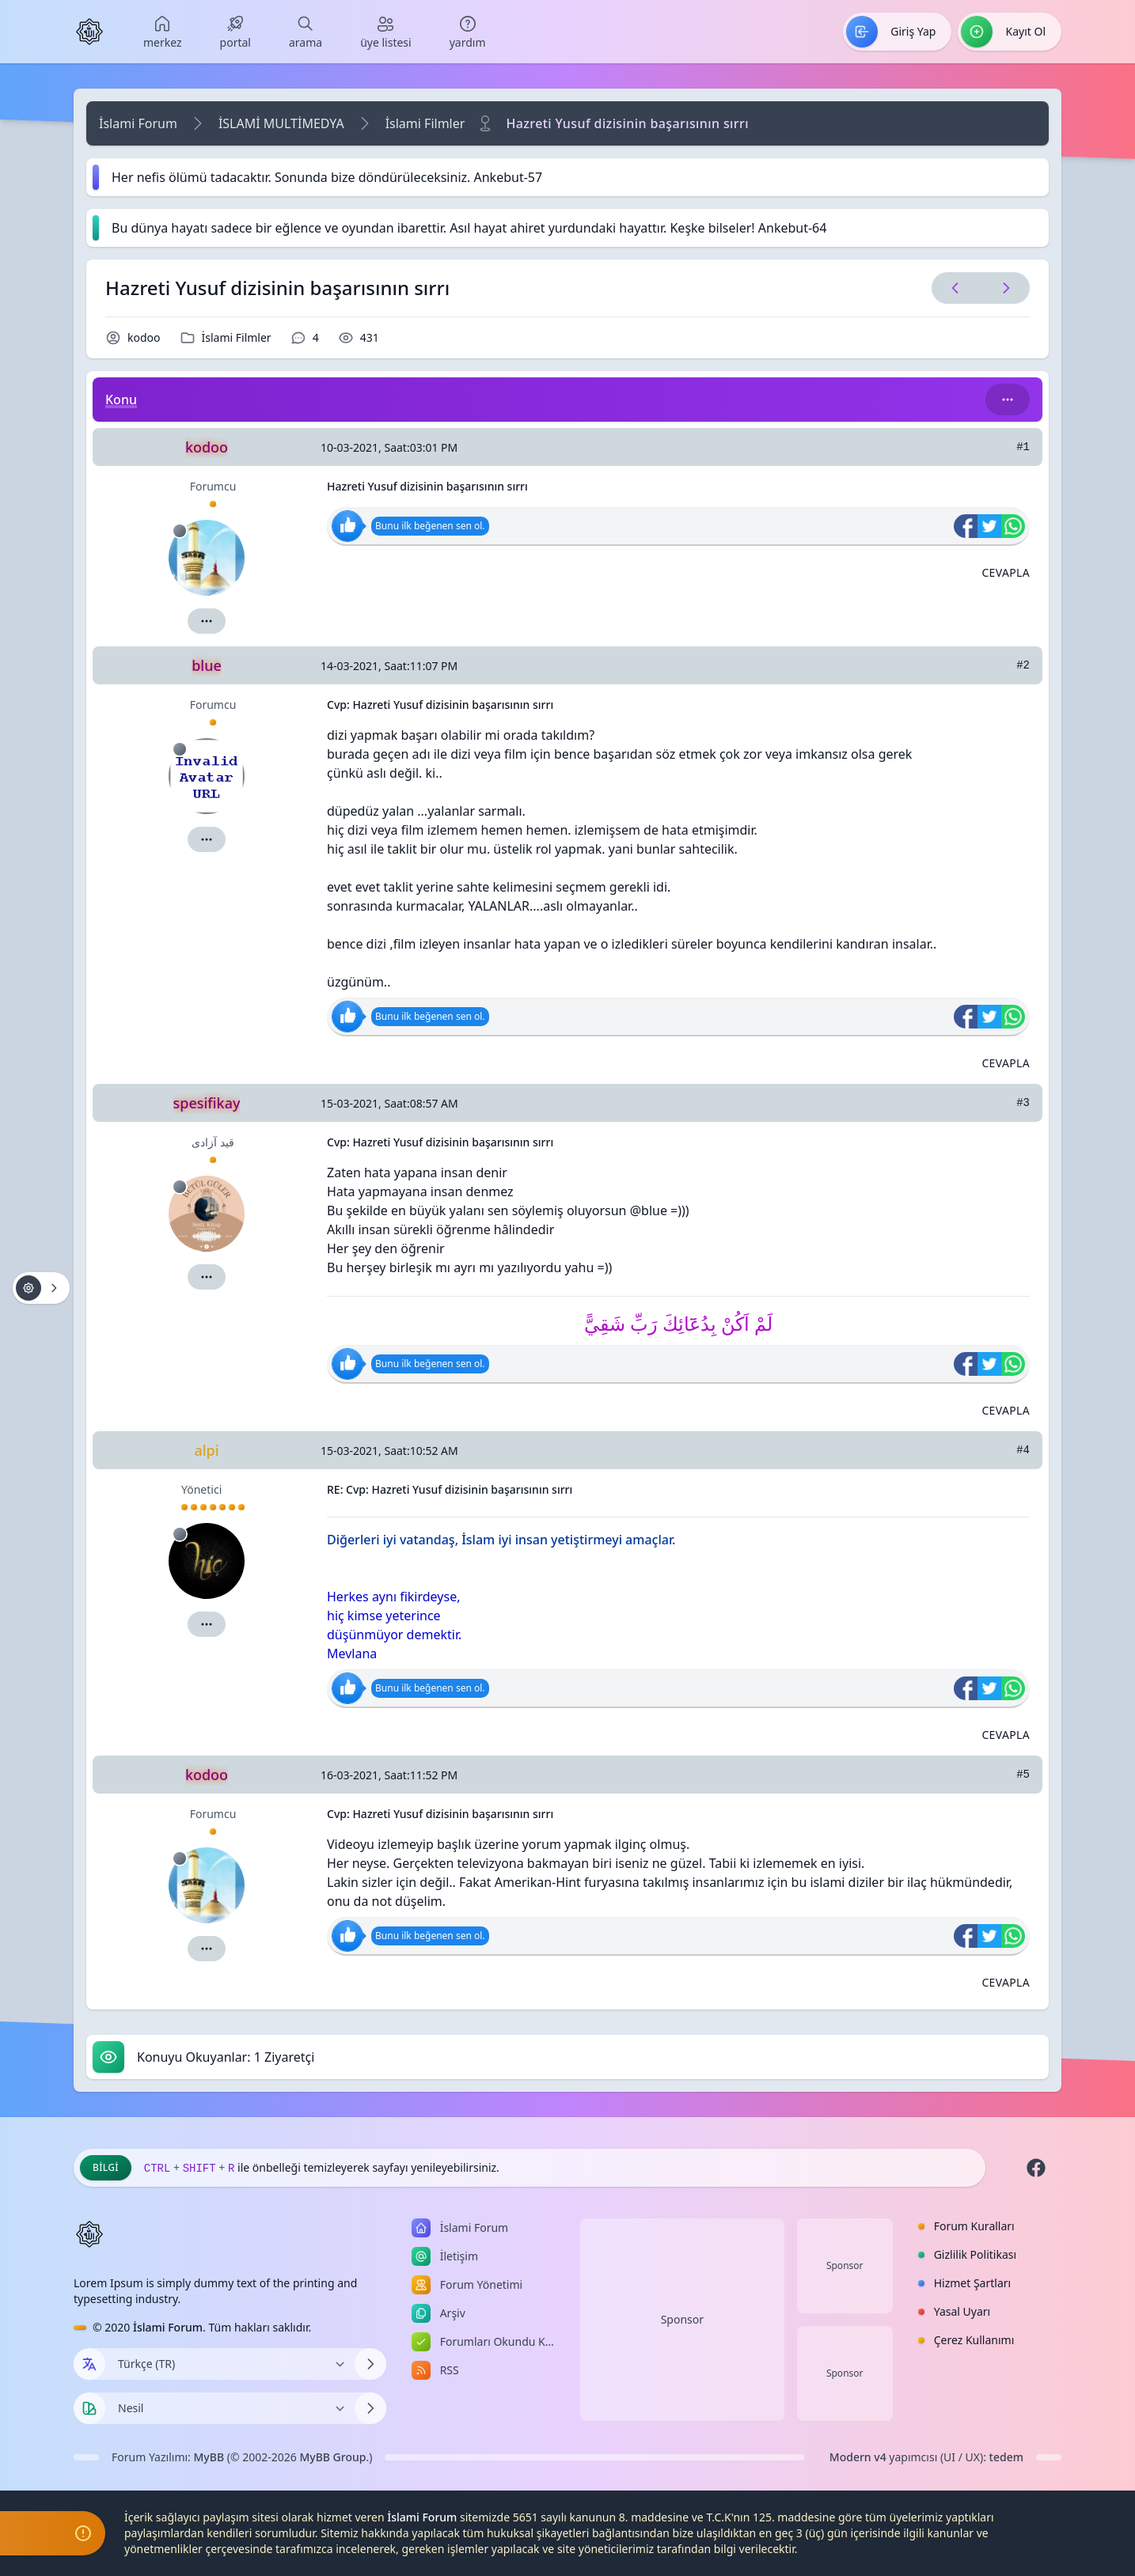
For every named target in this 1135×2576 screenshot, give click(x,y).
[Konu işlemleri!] (41, 1288)
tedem (1006, 2456)
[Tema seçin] (89, 2408)
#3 (1023, 1103)
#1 (1023, 447)
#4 (1023, 1450)
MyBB (209, 2456)
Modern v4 (857, 2456)
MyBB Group (332, 2456)
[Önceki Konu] (955, 288)
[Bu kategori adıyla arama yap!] (1008, 399)
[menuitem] (163, 31)
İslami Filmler (425, 123)
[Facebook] (1036, 2168)
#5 (1023, 1774)
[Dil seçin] (89, 2364)
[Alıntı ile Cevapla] (1005, 573)
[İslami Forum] (89, 31)
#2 (1023, 665)
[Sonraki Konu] (1003, 288)
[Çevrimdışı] (179, 531)
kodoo (144, 337)
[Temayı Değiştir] (230, 2408)
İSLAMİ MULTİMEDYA (281, 123)
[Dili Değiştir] (230, 2364)
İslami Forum (138, 123)
